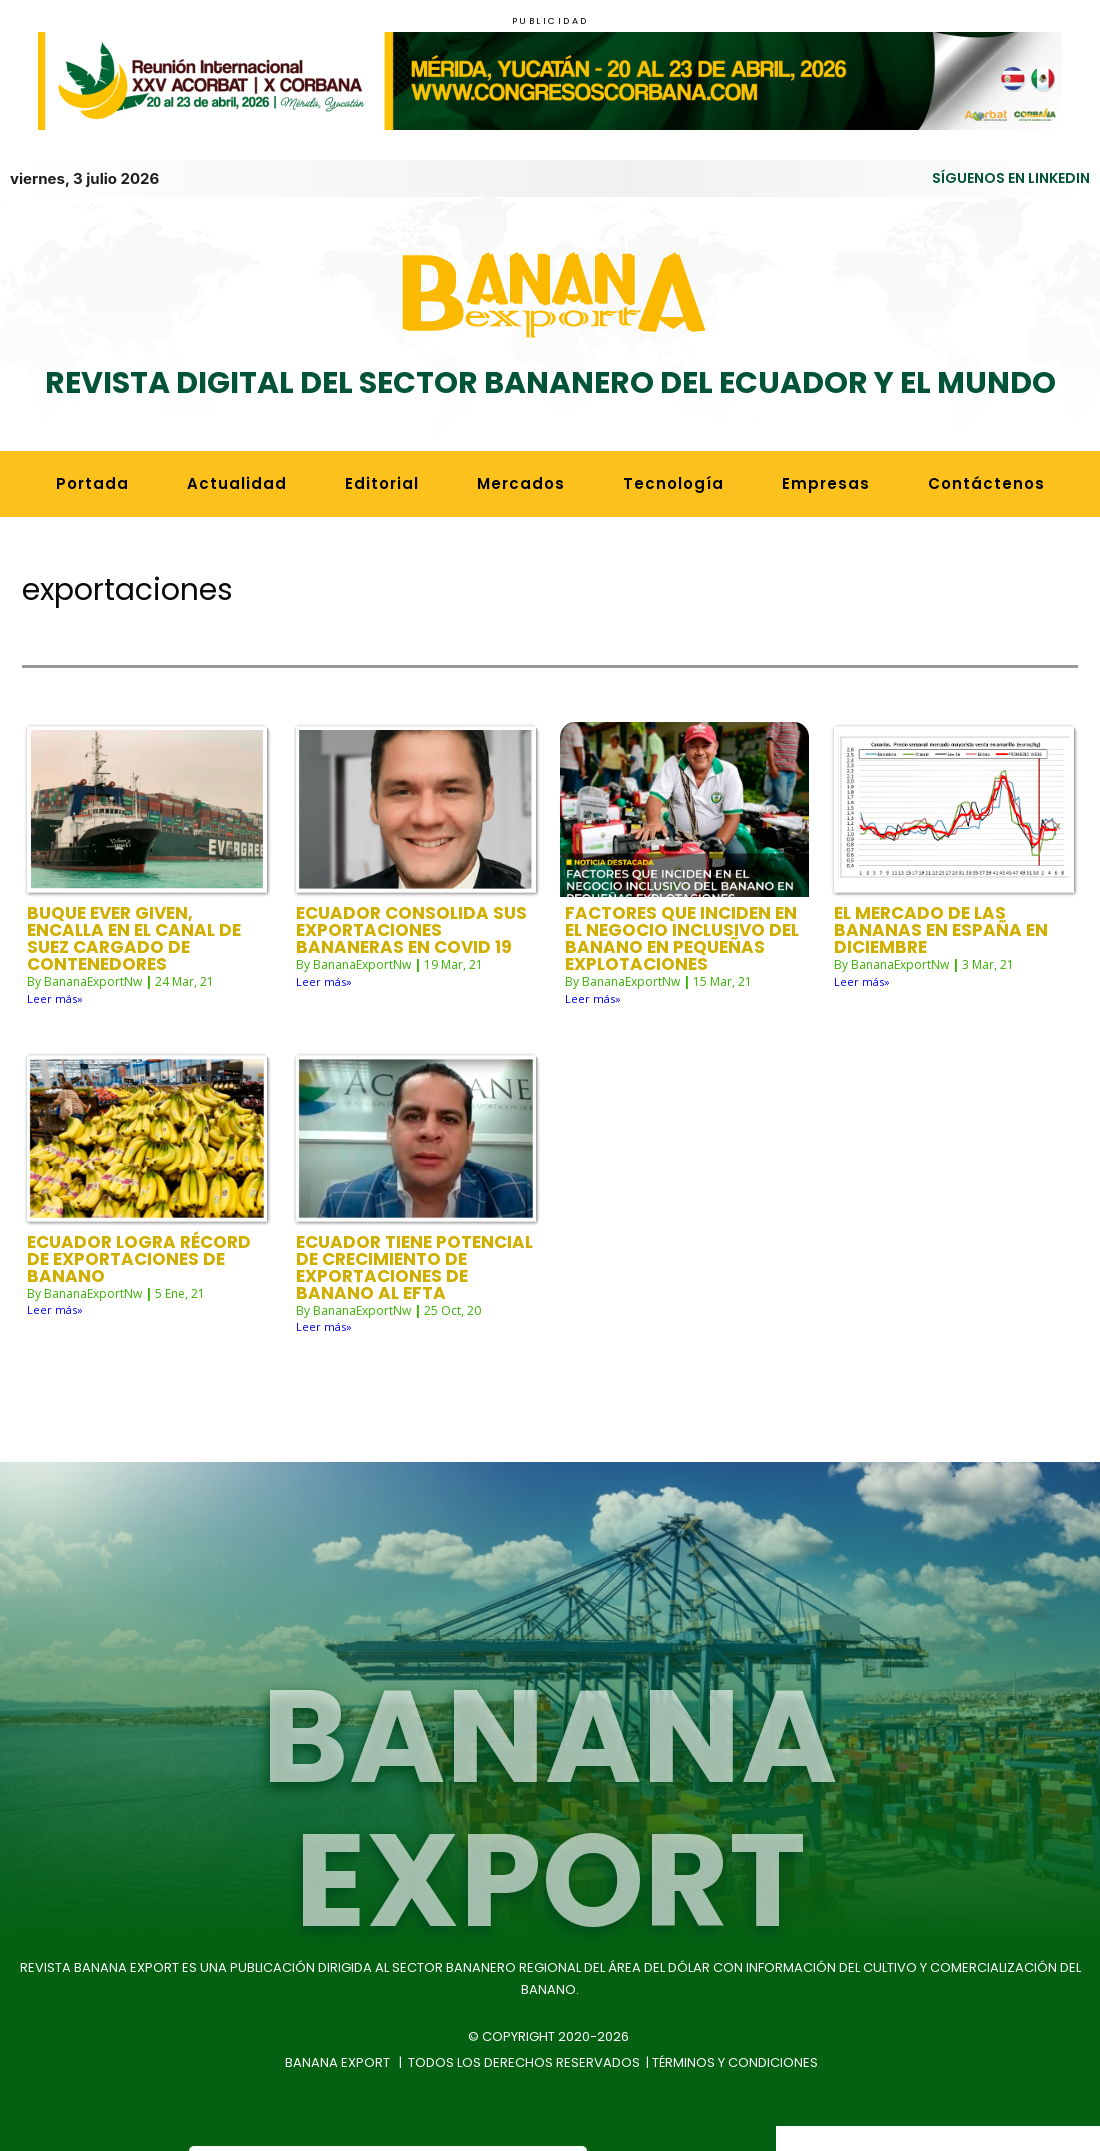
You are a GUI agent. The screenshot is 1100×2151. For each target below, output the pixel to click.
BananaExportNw (93, 903)
